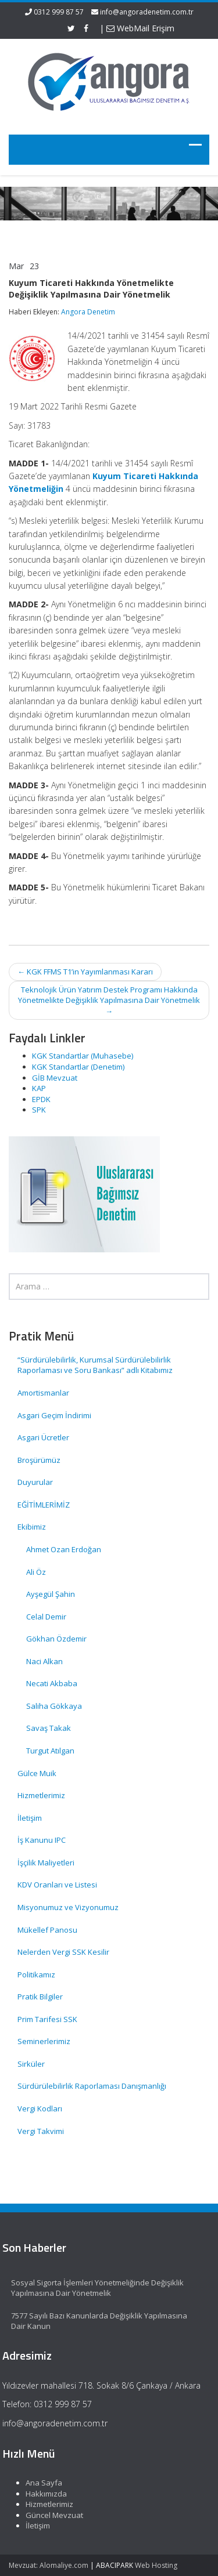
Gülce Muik (36, 1773)
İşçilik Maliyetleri (45, 1862)
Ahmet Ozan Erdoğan (63, 1549)
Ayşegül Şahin (50, 1594)
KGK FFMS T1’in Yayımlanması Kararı (85, 971)
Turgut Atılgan (50, 1750)
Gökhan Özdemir (56, 1638)
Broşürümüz (38, 1460)
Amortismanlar (43, 1392)
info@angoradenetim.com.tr (147, 12)
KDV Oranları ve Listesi (57, 1884)
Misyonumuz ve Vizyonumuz (68, 1907)
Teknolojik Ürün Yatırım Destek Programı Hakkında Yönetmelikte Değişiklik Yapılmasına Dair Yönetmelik (109, 1000)
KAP (39, 1088)
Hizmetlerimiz (41, 1795)
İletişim (29, 1818)
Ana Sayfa (40, 2482)
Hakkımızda (42, 2493)
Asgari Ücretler (43, 1437)
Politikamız (36, 1974)
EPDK (41, 1099)
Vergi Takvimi (40, 2131)
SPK (39, 1109)
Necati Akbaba (51, 1683)
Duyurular (35, 1482)
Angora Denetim (88, 312)
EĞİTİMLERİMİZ (43, 1504)
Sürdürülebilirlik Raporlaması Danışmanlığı (91, 2086)
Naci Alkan (44, 1661)
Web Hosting (156, 2565)
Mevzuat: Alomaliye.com (48, 2565)
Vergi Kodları (39, 2108)
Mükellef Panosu (47, 1930)
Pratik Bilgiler (40, 1996)
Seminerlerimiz (43, 2041)
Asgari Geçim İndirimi (54, 1415)
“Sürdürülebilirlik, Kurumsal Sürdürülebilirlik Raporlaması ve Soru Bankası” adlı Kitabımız (95, 1365)
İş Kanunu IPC (41, 1840)
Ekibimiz (31, 1526)
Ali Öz (36, 1572)
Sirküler (31, 2064)
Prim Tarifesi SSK (47, 2019)
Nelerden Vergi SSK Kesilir (63, 1952)
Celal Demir (46, 1616)
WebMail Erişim (140, 28)
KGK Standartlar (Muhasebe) (82, 1055)
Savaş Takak (48, 1728)
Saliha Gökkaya (54, 1706)
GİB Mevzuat (54, 1078)
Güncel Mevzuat (50, 2515)
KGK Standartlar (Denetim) (78, 1066)
